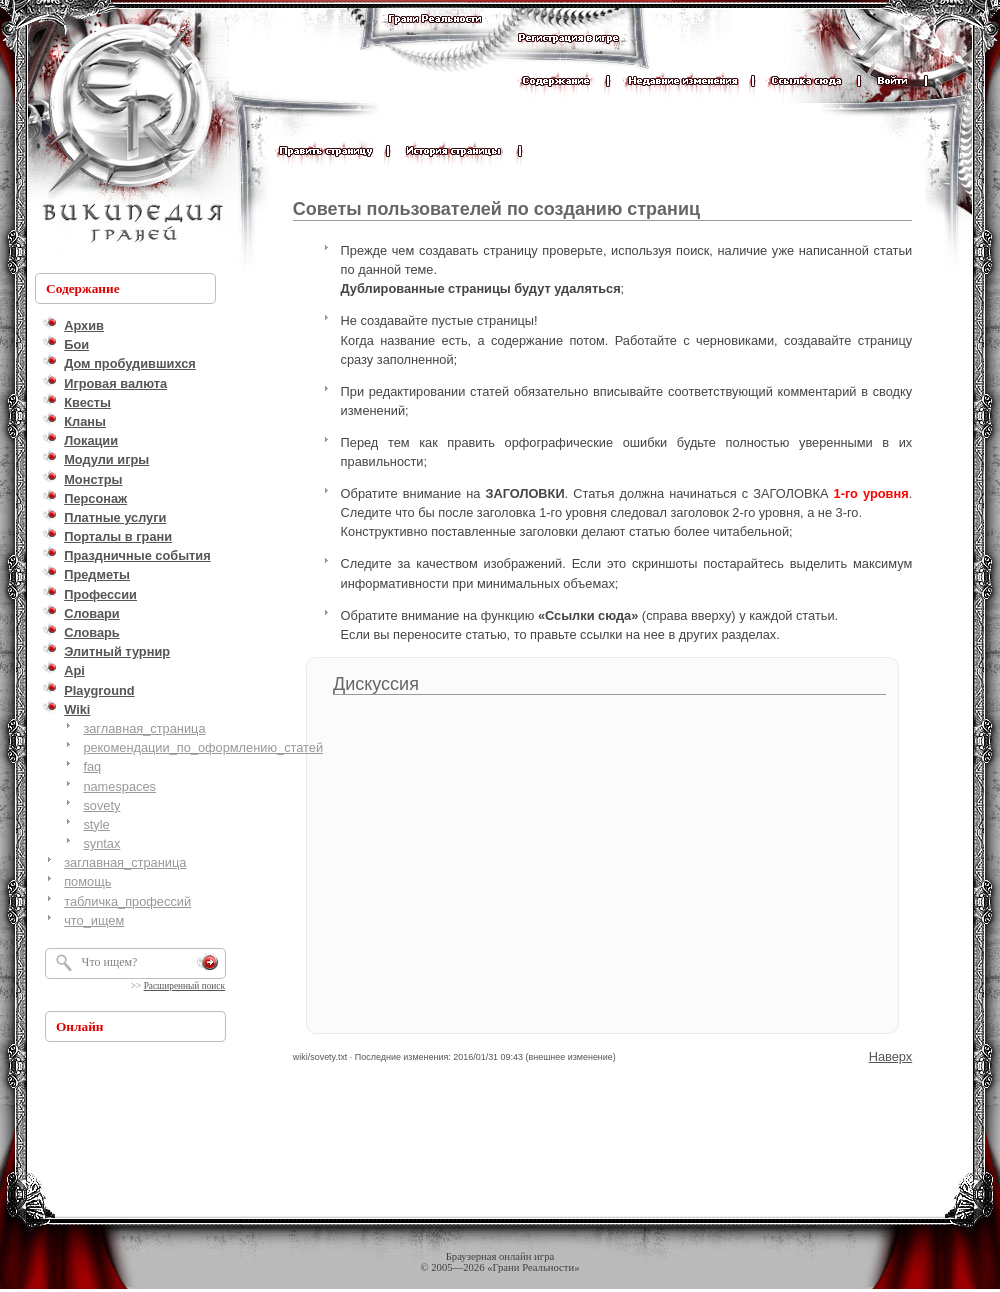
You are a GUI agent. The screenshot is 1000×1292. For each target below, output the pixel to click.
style (96, 824)
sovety (101, 805)
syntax (101, 843)
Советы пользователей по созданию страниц (496, 209)
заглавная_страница (144, 728)
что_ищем (94, 920)
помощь (87, 881)
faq (92, 766)
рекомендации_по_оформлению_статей (203, 747)
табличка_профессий (127, 901)
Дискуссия (376, 684)
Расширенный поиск (184, 986)
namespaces (119, 786)
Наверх (891, 1056)
